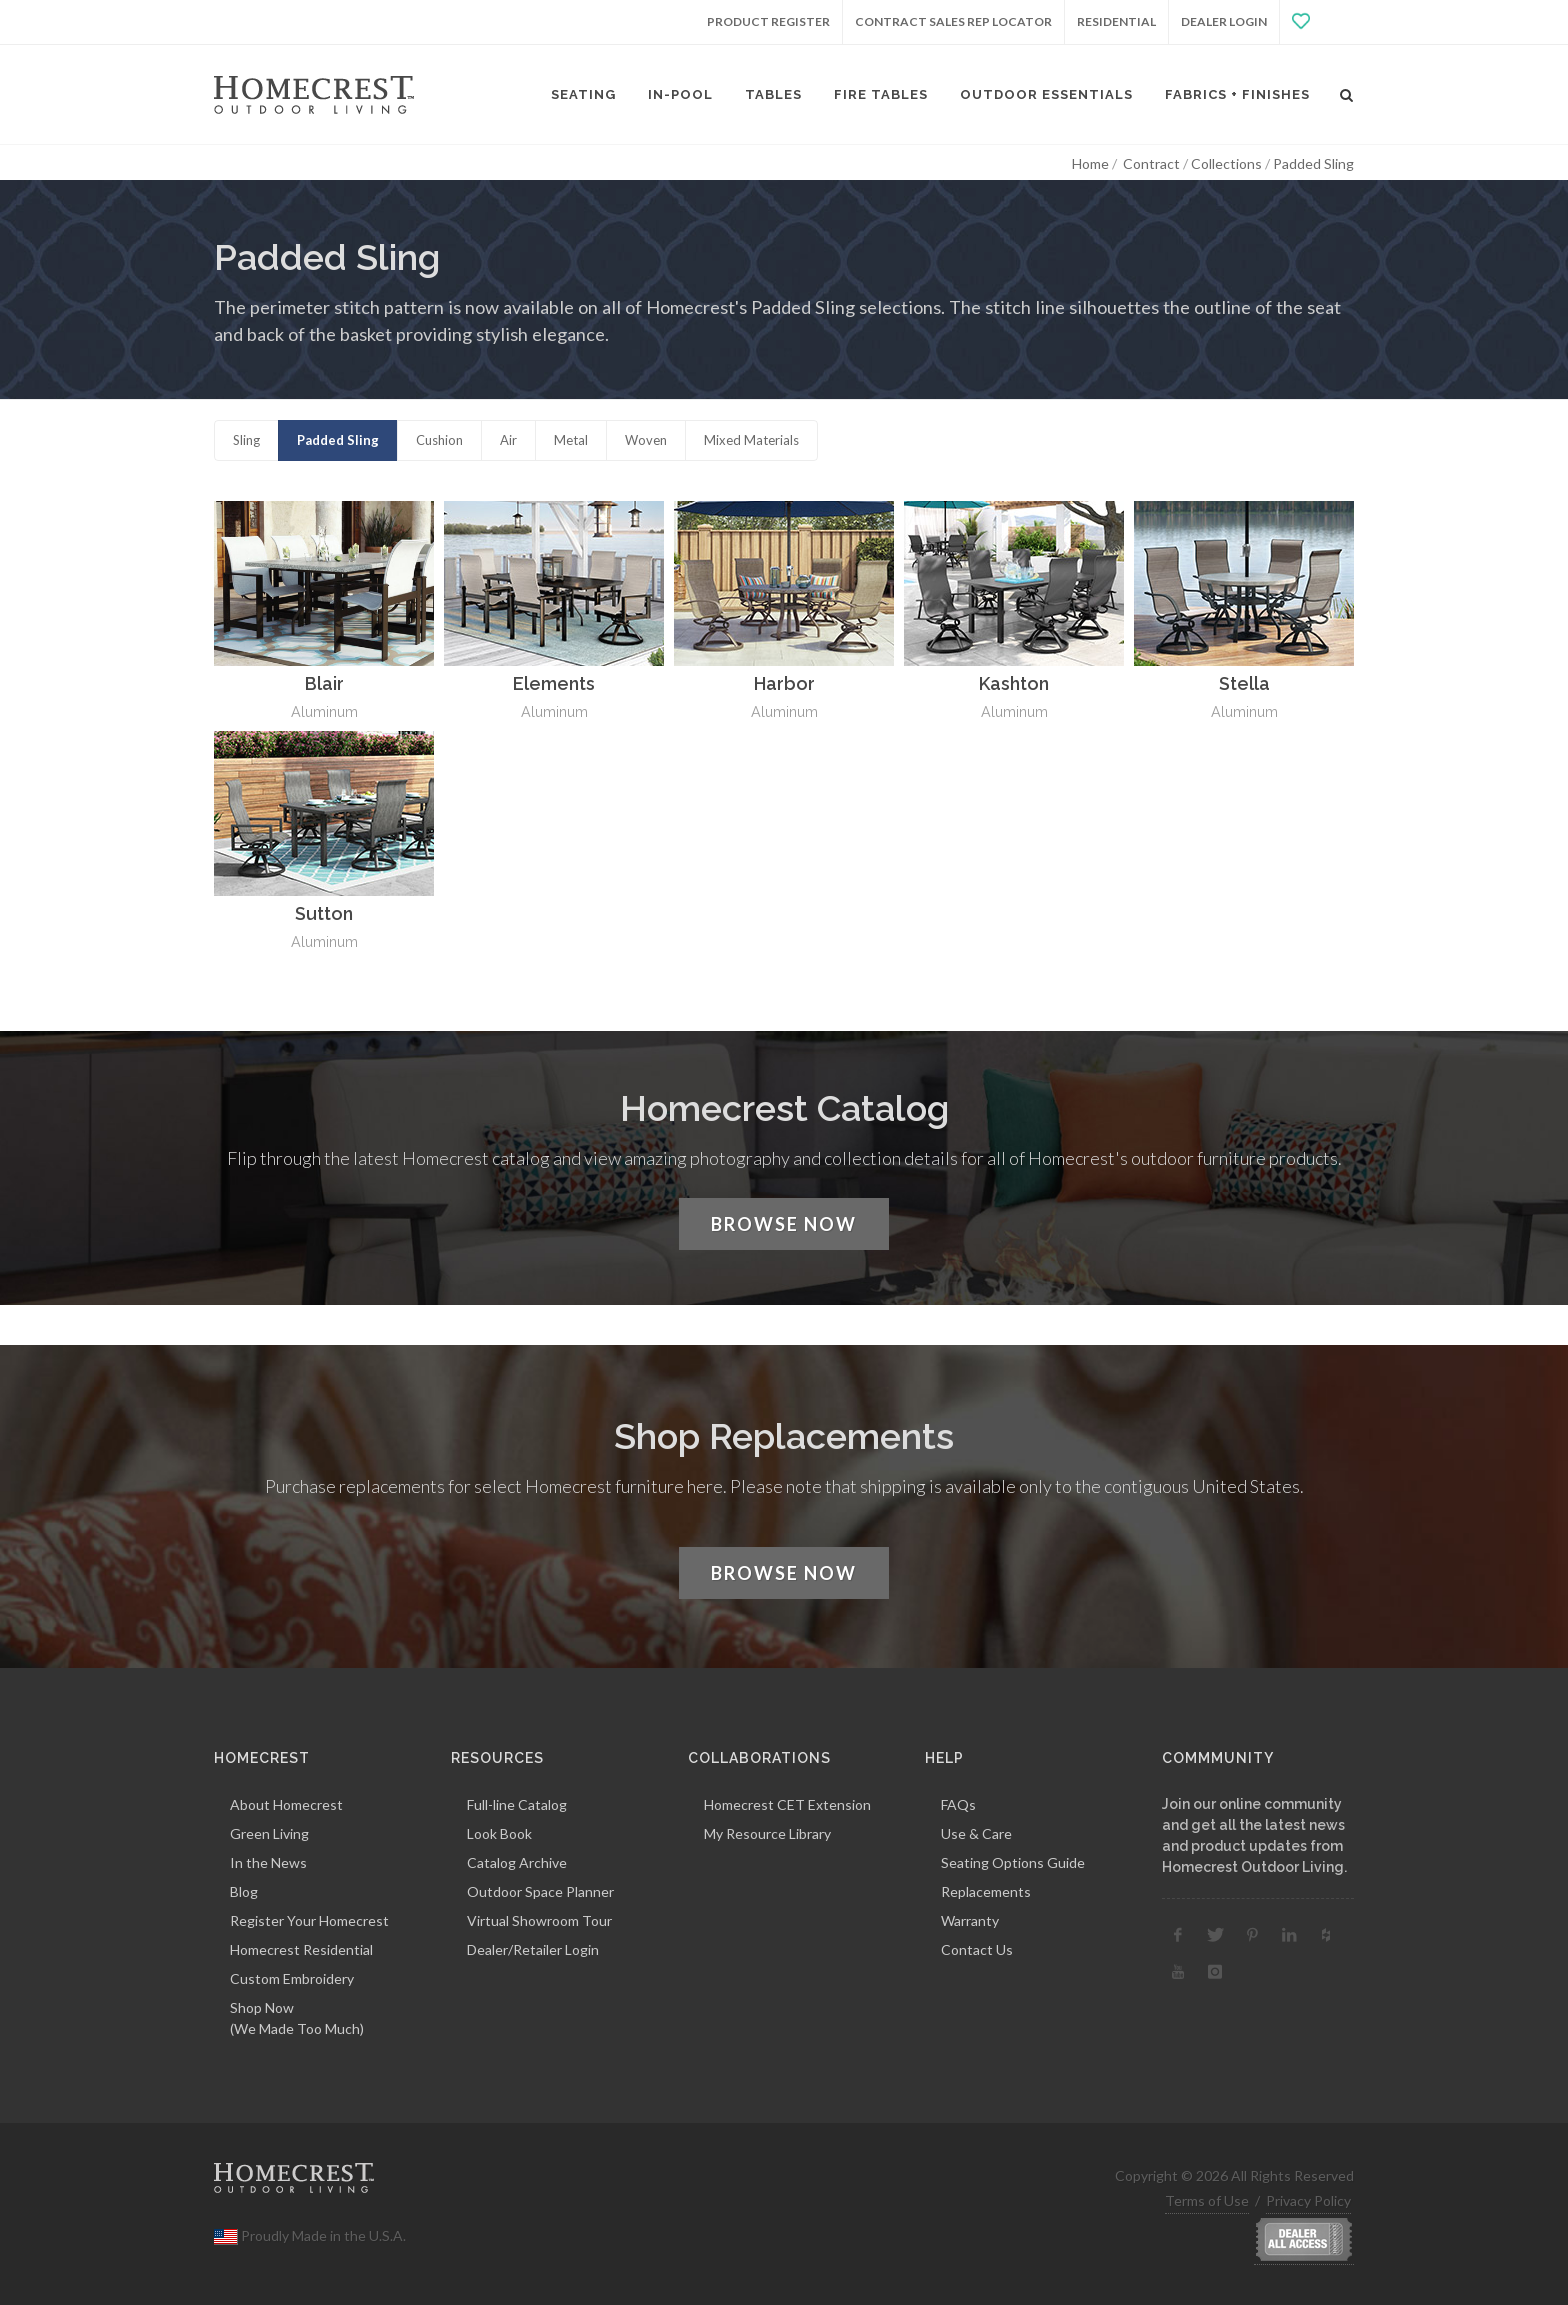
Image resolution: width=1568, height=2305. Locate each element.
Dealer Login (1224, 21)
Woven (646, 440)
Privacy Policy (1308, 2200)
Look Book (499, 1833)
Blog (244, 1891)
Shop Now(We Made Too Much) (297, 2018)
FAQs (958, 1804)
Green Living (269, 1833)
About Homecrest (286, 1804)
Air (508, 440)
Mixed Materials (751, 440)
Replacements (986, 1891)
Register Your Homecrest (309, 1920)
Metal (571, 440)
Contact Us (977, 1949)
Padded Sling (338, 440)
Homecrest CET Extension (787, 1804)
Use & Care (976, 1833)
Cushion (439, 440)
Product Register (768, 21)
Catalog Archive (517, 1862)
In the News (268, 1862)
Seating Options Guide (1013, 1862)
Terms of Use (1207, 2200)
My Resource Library (767, 1833)
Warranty (970, 1920)
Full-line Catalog (517, 1804)
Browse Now (784, 1224)
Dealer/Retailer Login (533, 1949)
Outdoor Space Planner (540, 1891)
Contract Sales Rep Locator (953, 21)
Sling (246, 440)
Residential (1116, 21)
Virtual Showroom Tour (539, 1920)
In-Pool (680, 94)
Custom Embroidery (292, 1978)
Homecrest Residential (301, 1949)
